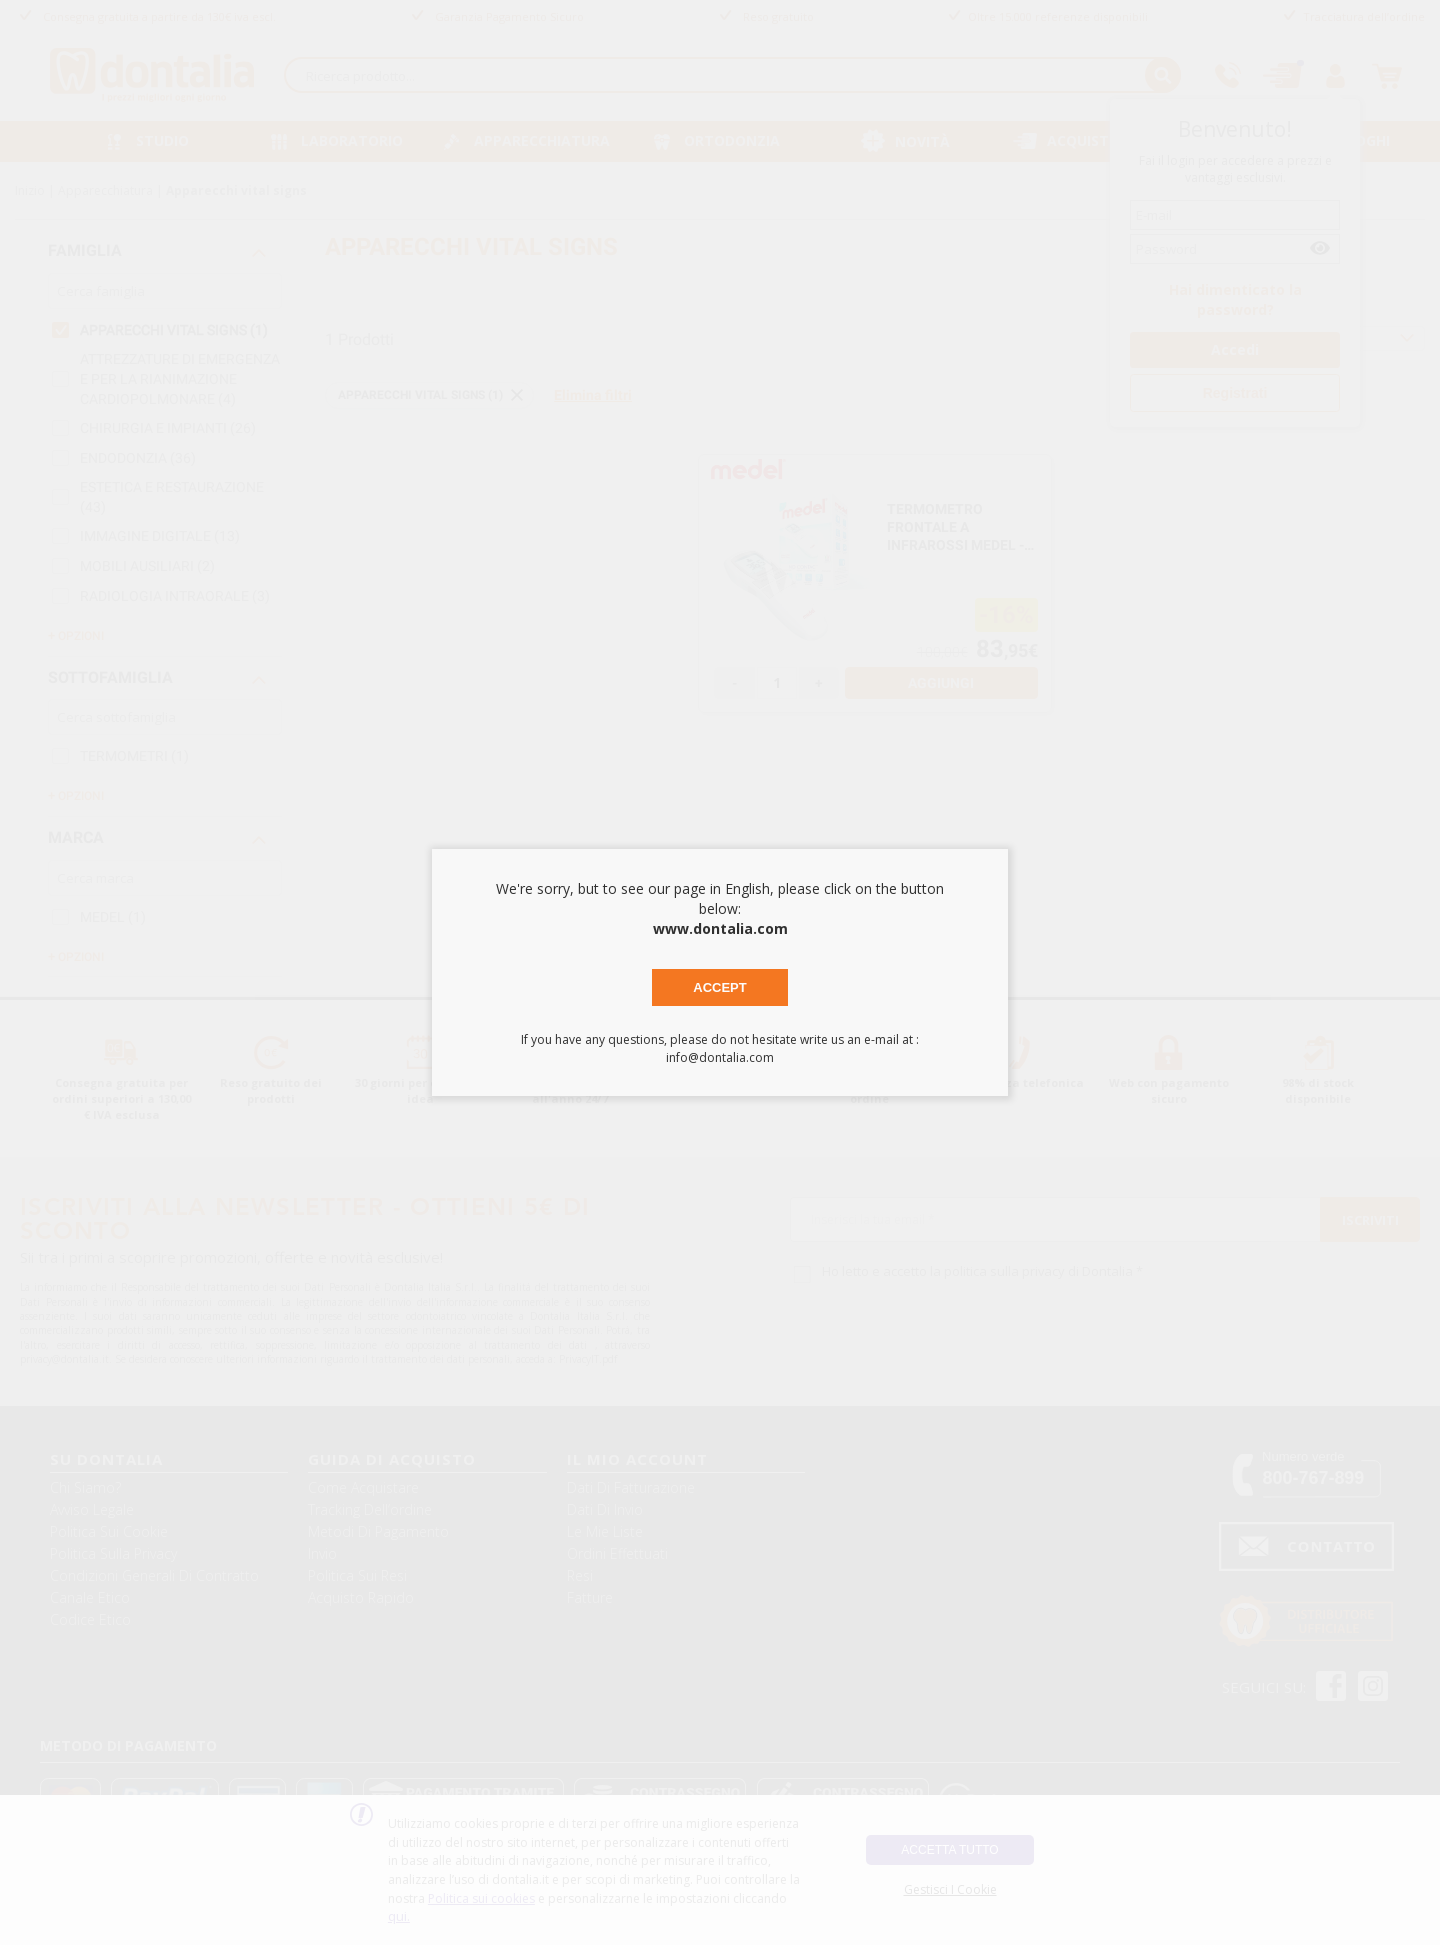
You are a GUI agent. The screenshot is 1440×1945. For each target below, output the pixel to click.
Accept (719, 987)
